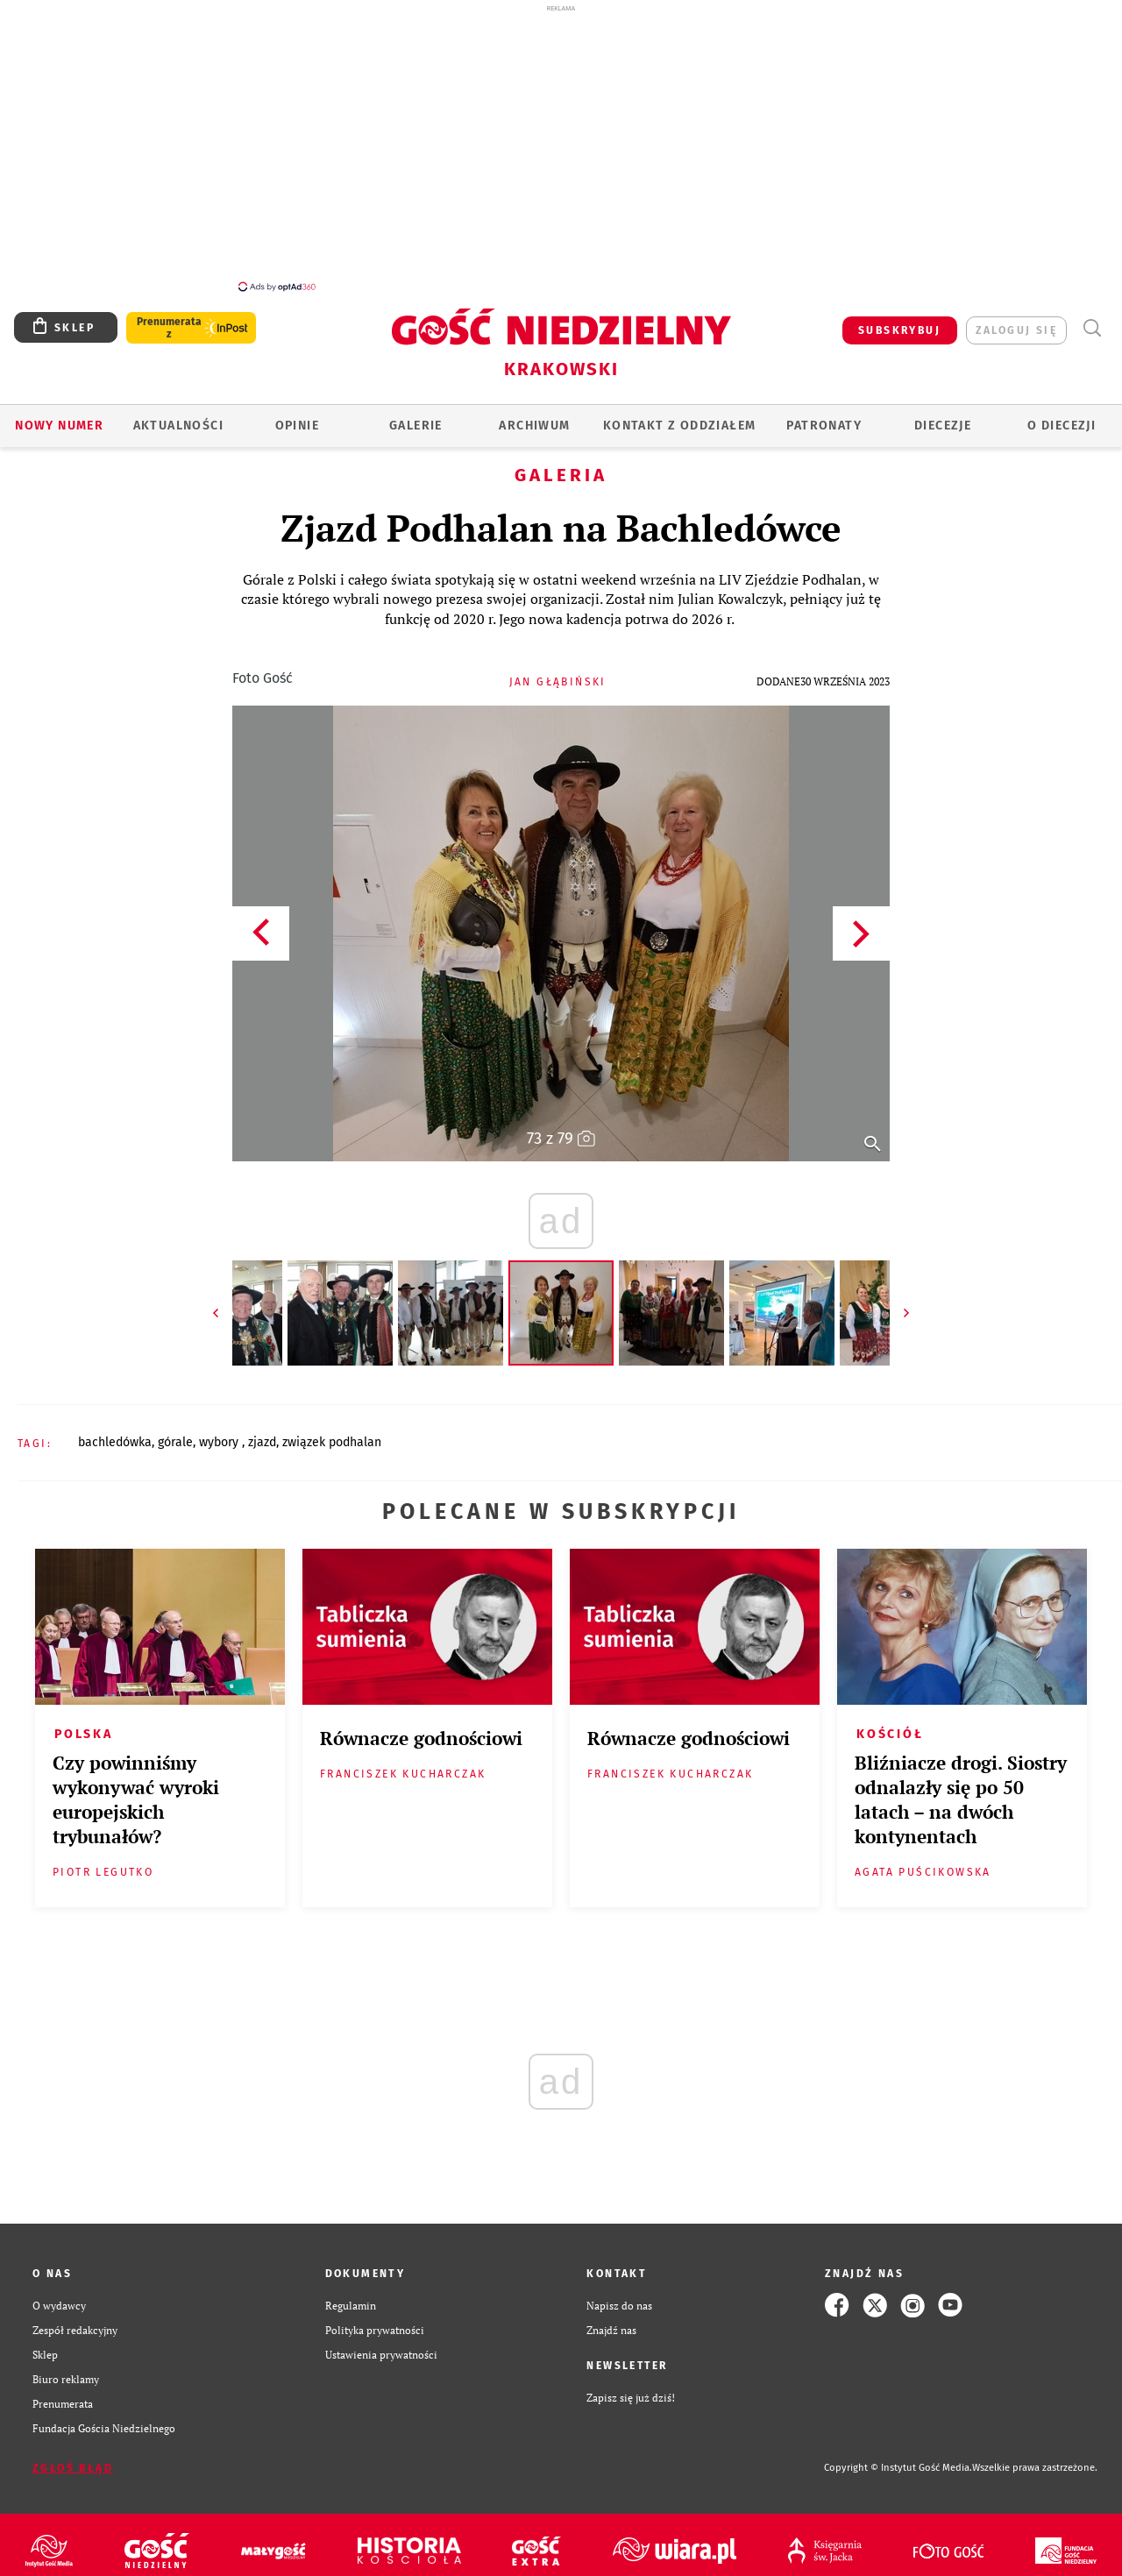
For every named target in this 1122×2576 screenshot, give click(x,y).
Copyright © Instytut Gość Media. (898, 2458)
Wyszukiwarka (1092, 318)
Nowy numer (59, 415)
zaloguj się (1016, 321)
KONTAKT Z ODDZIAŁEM (679, 415)
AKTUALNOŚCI (178, 415)
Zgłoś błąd (72, 2458)
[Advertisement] (561, 147)
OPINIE (297, 415)
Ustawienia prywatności (381, 2345)
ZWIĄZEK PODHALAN (331, 1432)
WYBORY (220, 1432)
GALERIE (416, 415)
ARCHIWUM (534, 415)
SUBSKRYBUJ (899, 321)
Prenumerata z (169, 318)
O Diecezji (1061, 415)
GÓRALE (175, 1432)
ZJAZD (262, 1432)
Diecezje (942, 415)
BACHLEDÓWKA (115, 1432)
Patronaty (824, 415)
